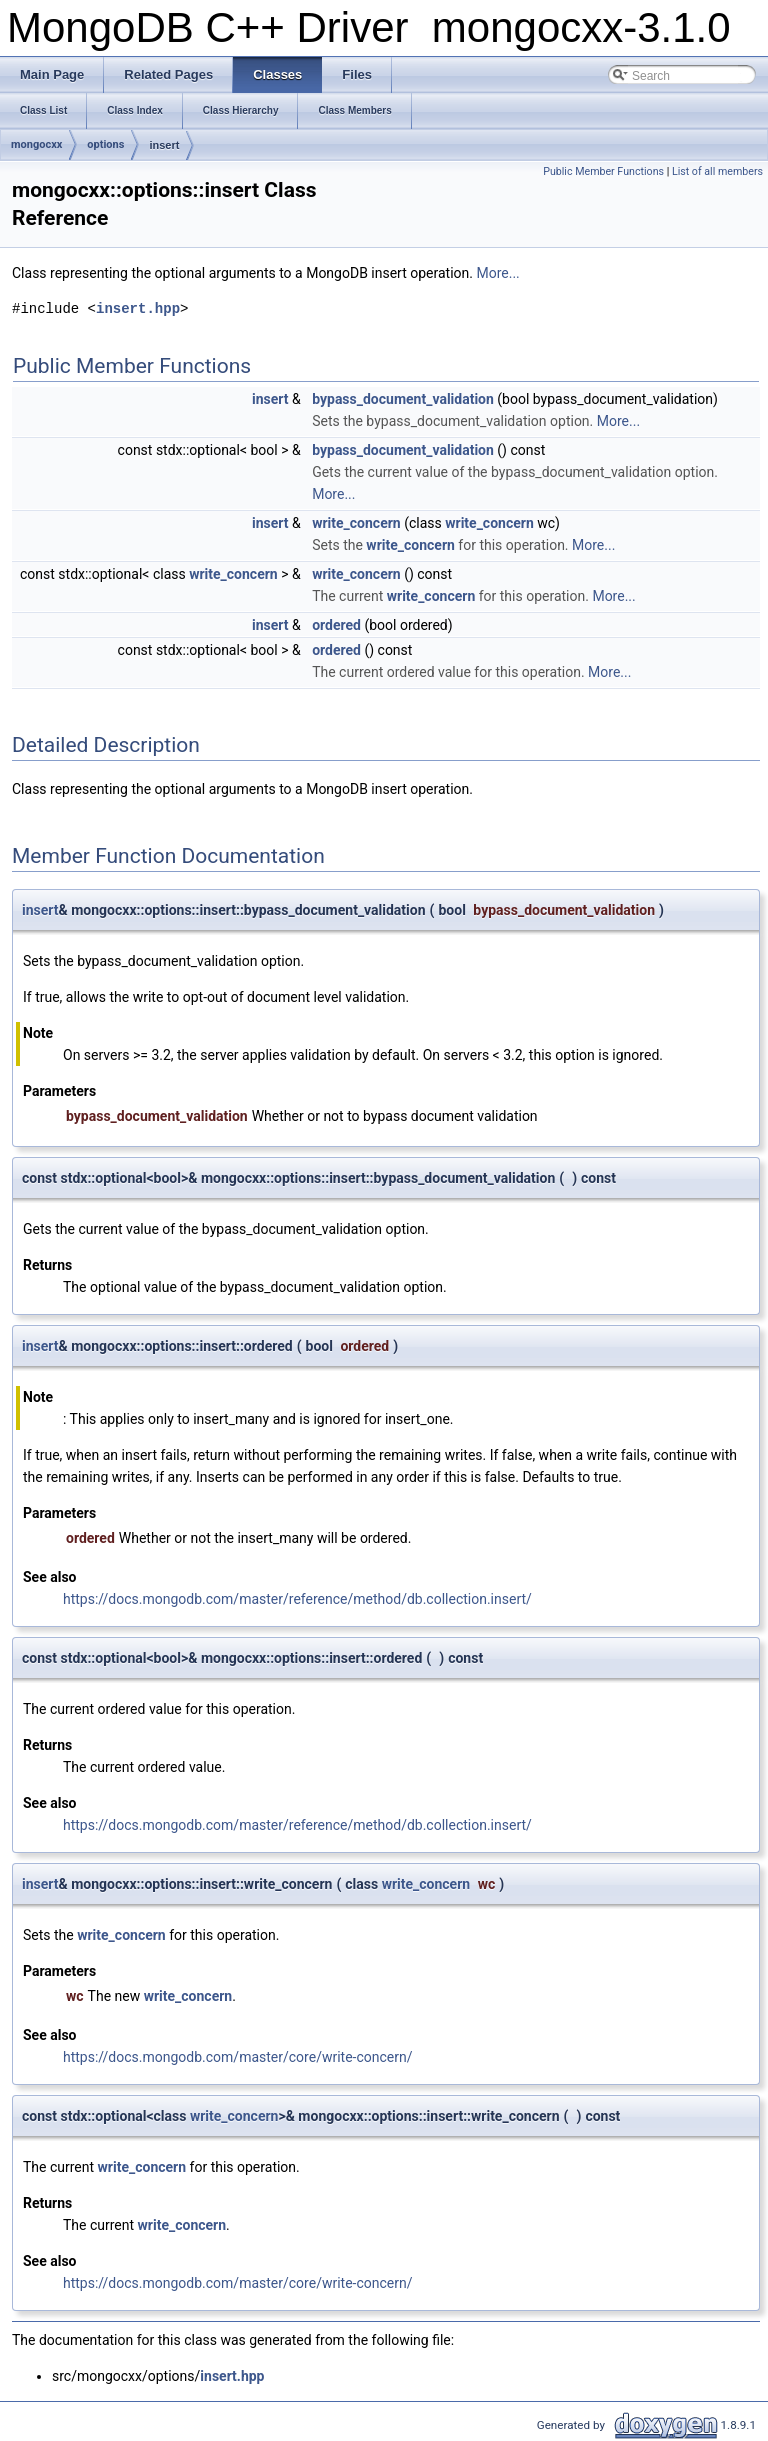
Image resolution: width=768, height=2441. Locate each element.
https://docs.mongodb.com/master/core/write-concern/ (238, 2057)
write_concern (356, 523)
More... (497, 273)
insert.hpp (138, 308)
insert (164, 145)
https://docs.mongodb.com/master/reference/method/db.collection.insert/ (297, 1599)
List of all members (717, 171)
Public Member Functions (603, 171)
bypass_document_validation (403, 399)
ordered (336, 625)
